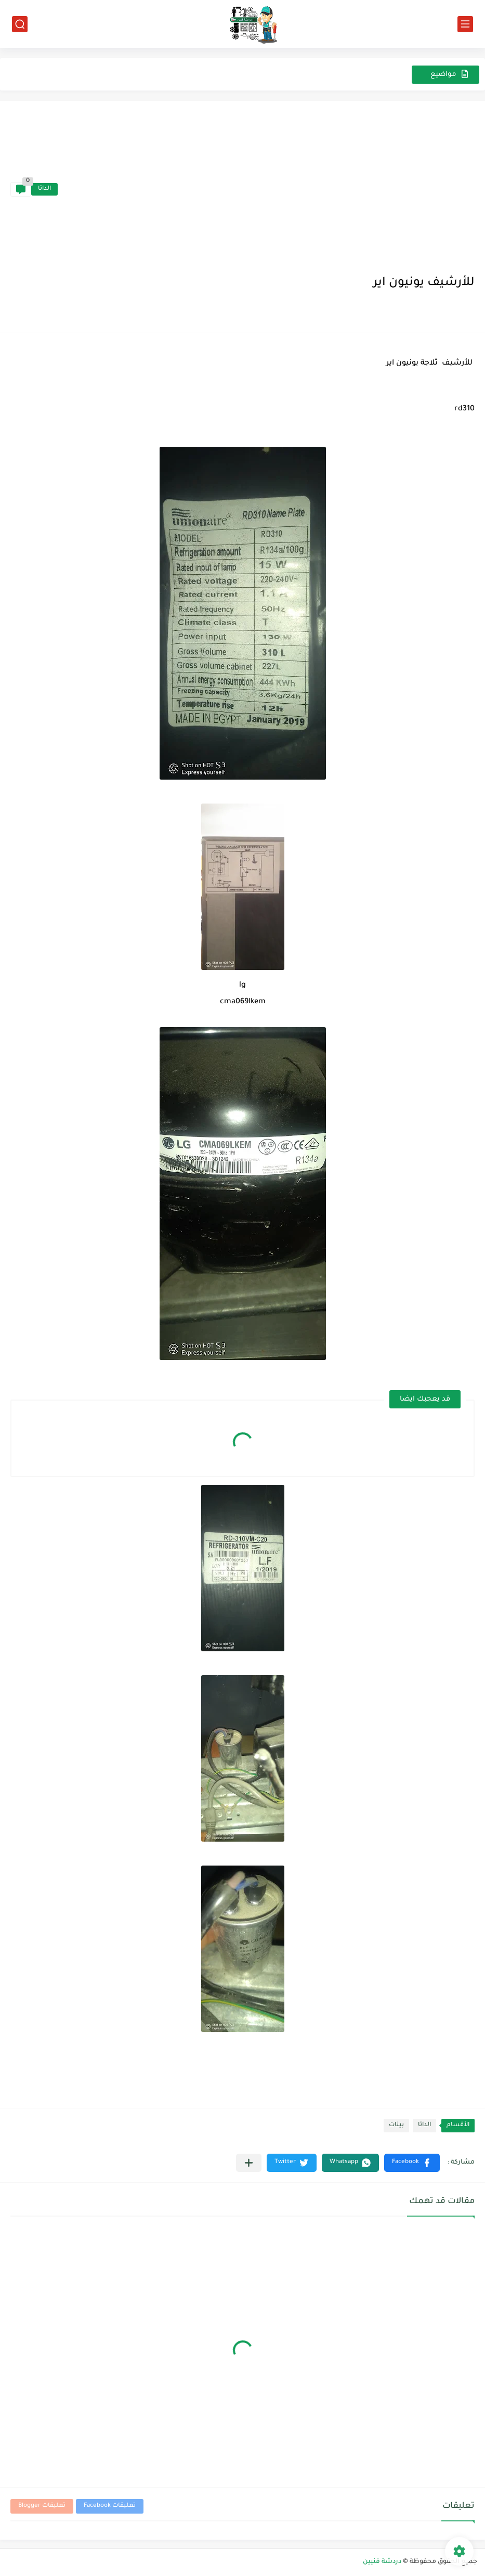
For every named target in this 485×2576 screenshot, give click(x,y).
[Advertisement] (266, 189)
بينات (396, 2125)
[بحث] (20, 24)
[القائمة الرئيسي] (465, 24)
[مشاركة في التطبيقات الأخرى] (248, 2163)
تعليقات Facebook (110, 2506)
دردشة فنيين (382, 2562)
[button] (412, 2163)
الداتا (44, 189)
